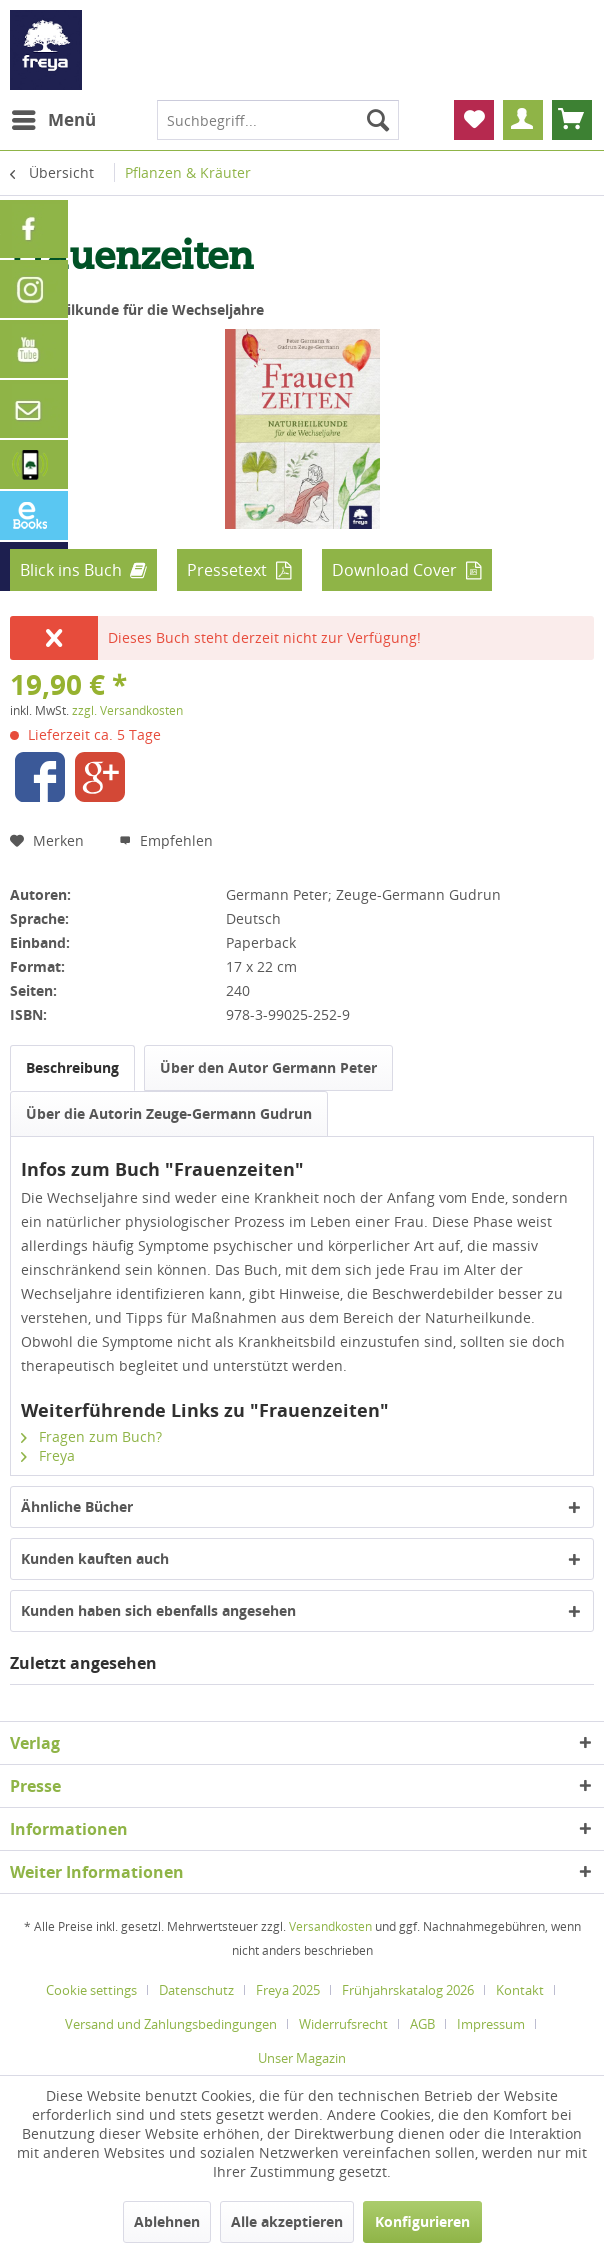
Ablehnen (167, 2221)
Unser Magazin (302, 2058)
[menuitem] (53, 120)
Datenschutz (196, 1990)
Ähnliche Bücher (77, 1506)
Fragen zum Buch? (91, 1436)
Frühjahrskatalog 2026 (408, 1990)
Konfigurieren (422, 2221)
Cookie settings (91, 1990)
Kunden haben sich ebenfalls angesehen (158, 1610)
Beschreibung (72, 1067)
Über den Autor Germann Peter (268, 1067)
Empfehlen (166, 840)
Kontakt (520, 1990)
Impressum (491, 2024)
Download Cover (394, 570)
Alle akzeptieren (287, 2221)
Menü (54, 117)
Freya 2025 (288, 1990)
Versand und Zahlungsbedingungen (171, 2024)
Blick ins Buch (71, 570)
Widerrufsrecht (343, 2024)
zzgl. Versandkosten (127, 710)
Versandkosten (330, 1926)
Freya (48, 1455)
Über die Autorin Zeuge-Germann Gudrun (169, 1113)
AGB (422, 2024)
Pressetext (227, 570)
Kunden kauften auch (95, 1558)
